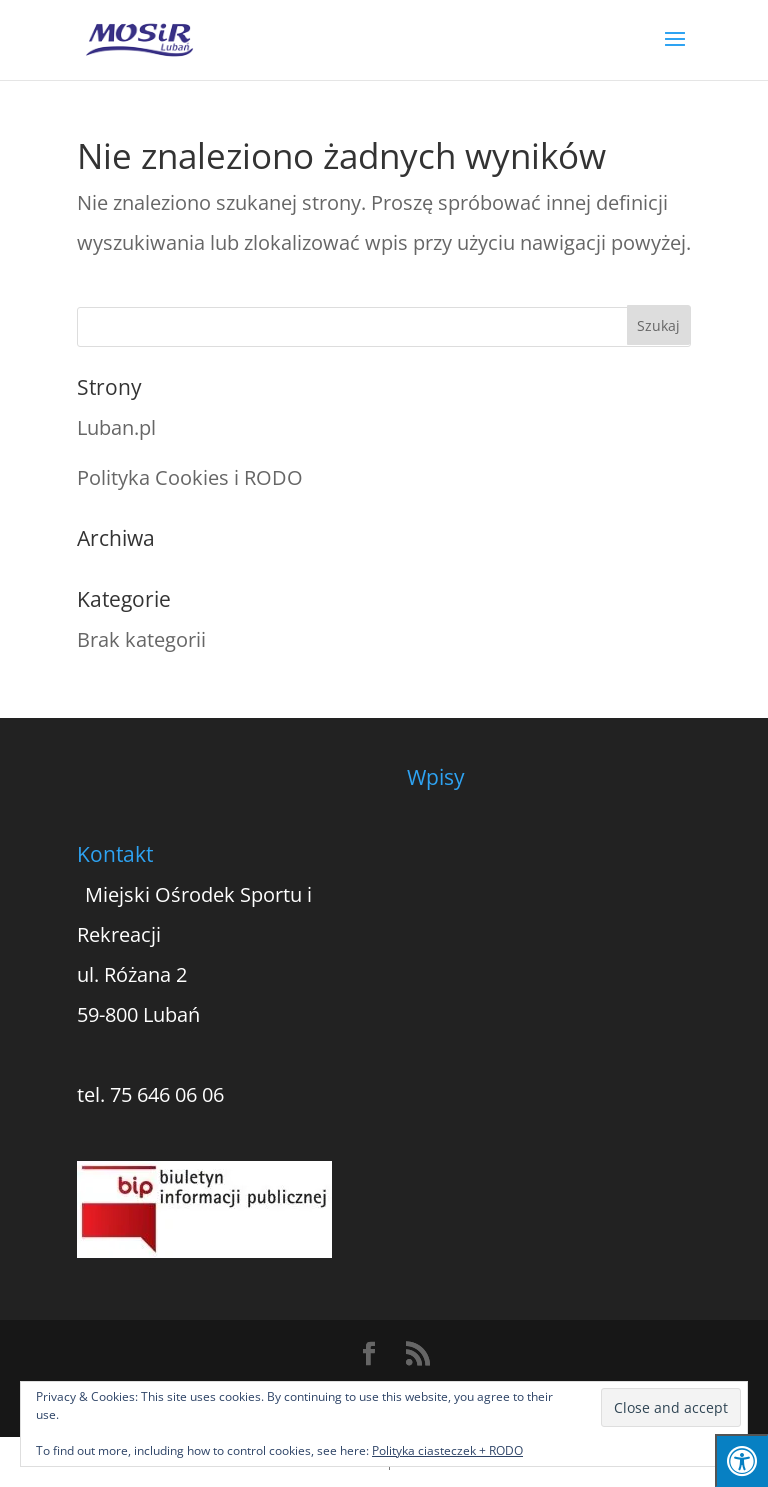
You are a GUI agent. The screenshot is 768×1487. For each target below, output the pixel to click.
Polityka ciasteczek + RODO (447, 1450)
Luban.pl (116, 427)
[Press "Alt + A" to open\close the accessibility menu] (741, 1460)
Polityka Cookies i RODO (190, 477)
